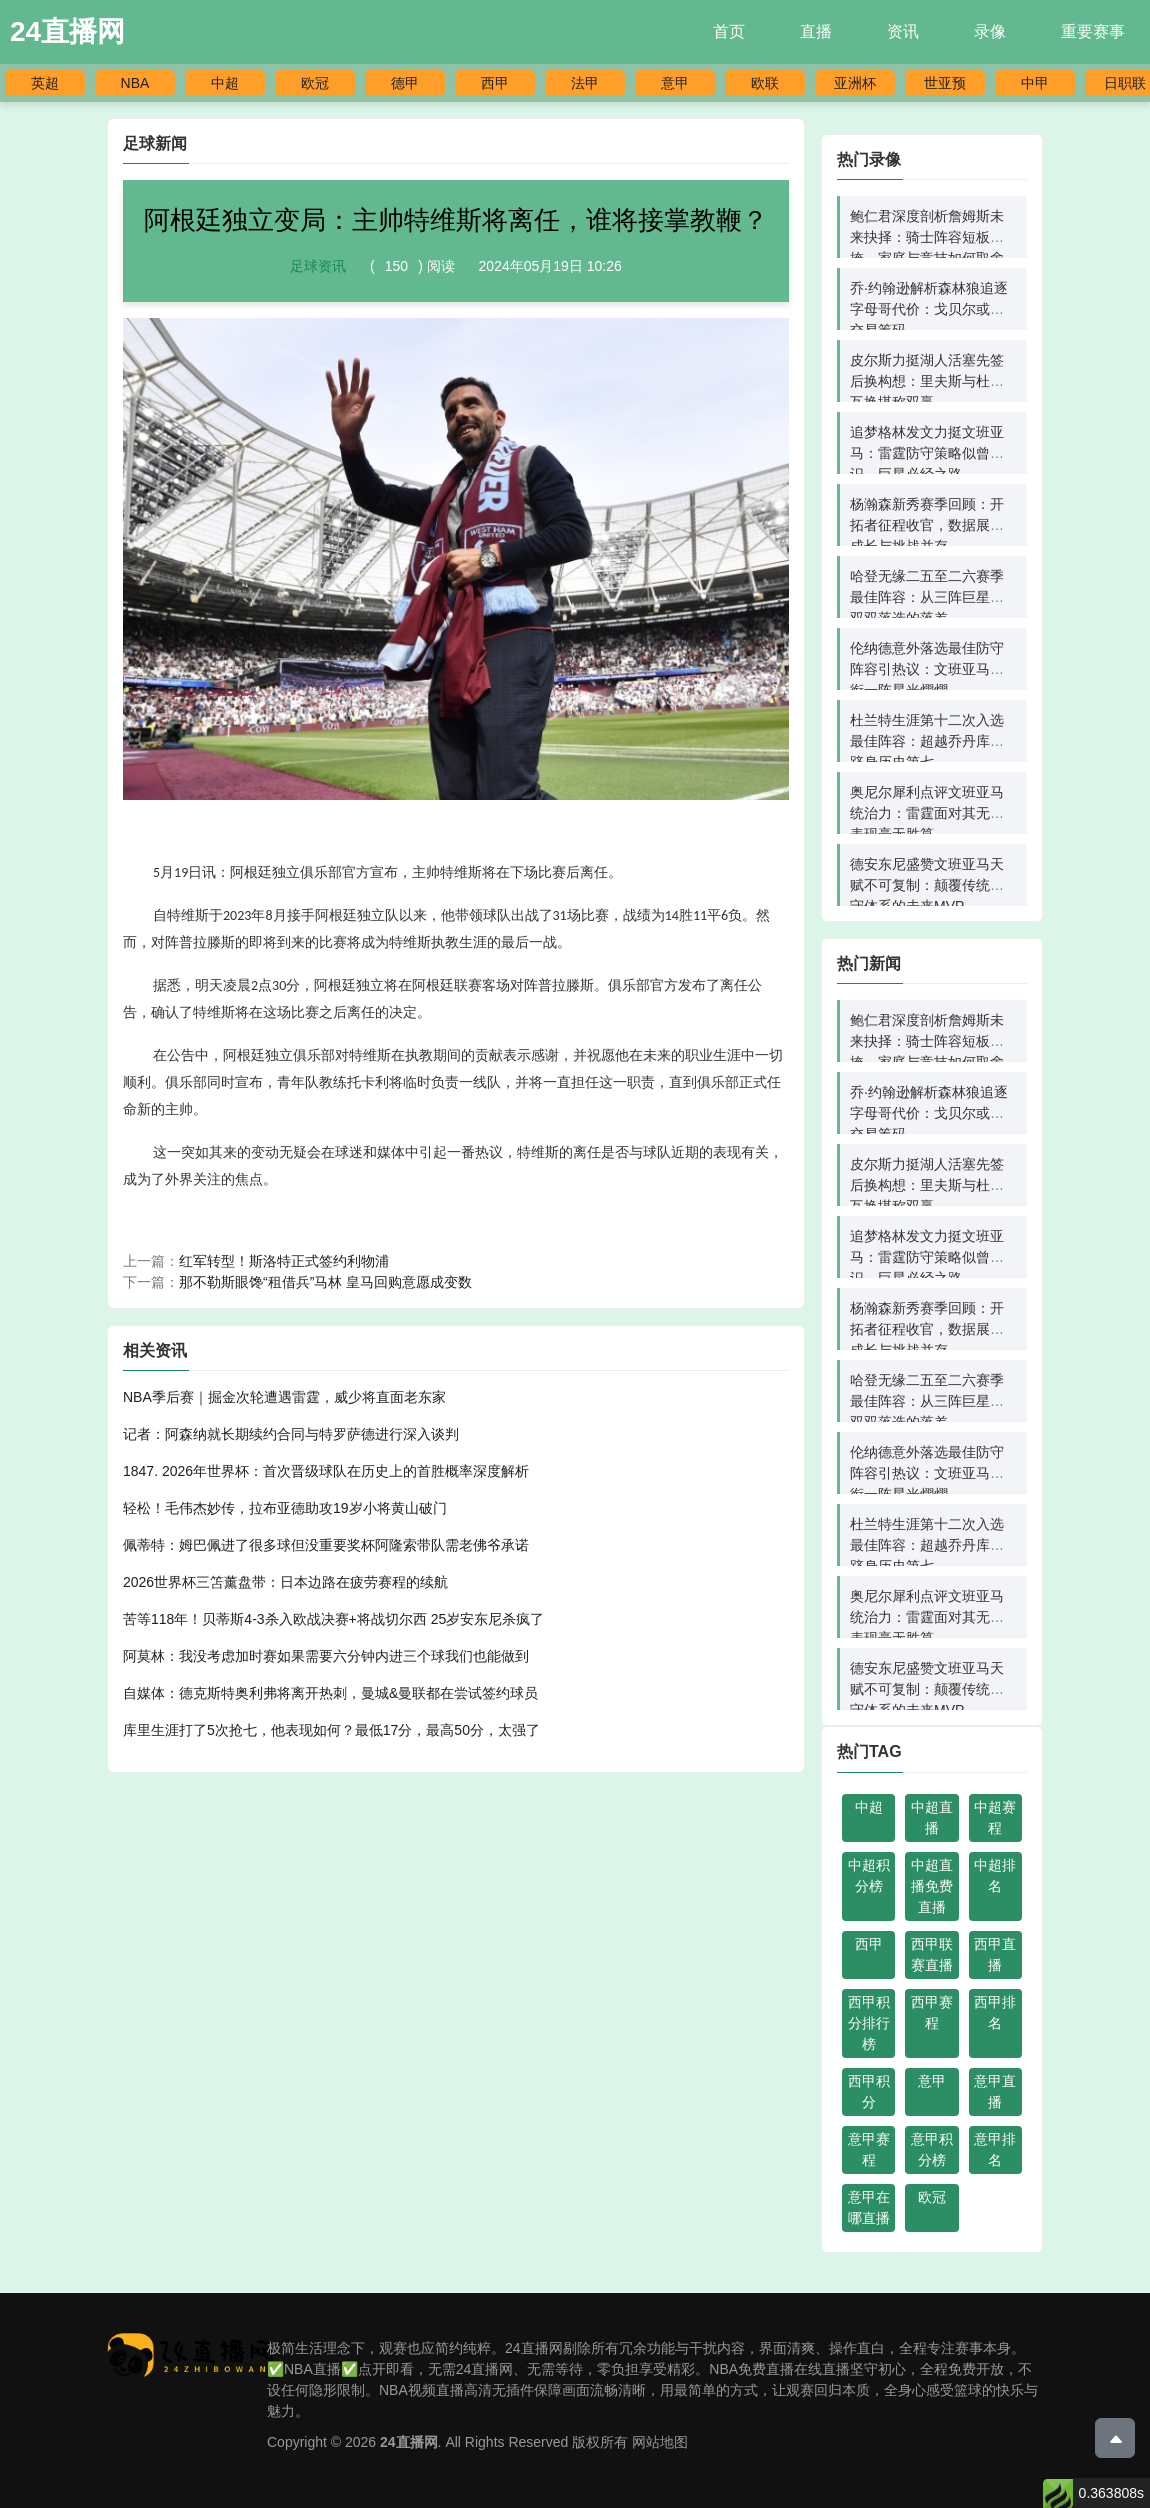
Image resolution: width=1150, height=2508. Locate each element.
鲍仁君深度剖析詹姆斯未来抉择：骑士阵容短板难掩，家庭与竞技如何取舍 (927, 237)
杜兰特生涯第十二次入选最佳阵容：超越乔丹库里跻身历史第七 (927, 741)
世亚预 (945, 83)
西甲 (495, 83)
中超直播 (932, 1817)
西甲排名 (995, 2012)
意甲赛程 (869, 2149)
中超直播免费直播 (932, 1886)
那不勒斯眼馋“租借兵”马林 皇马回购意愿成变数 (325, 1282)
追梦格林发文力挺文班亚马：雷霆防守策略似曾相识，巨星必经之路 (927, 453)
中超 (225, 83)
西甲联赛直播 (932, 1954)
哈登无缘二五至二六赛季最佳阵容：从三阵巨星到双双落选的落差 (927, 597)
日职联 (1125, 83)
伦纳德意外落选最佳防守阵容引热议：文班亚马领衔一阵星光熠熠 (927, 669)
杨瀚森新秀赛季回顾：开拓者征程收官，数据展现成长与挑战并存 (927, 525)
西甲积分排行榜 (869, 2023)
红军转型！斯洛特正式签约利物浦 (284, 1261)
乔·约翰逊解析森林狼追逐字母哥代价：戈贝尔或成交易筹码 (929, 309)
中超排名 (995, 1875)
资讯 (903, 31)
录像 (990, 31)
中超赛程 (995, 1817)
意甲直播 (995, 2091)
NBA (135, 83)
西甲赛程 (932, 2012)
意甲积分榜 (932, 2149)
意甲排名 (995, 2149)
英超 (45, 83)
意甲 (675, 83)
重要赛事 (1093, 31)
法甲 (585, 83)
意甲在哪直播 (869, 2207)
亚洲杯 (855, 83)
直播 (816, 31)
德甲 (405, 83)
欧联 (765, 83)
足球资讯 (318, 266)
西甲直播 (995, 1954)
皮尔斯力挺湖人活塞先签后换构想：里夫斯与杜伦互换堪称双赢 (927, 381)
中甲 (1035, 83)
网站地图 (660, 2442)
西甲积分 (869, 2091)
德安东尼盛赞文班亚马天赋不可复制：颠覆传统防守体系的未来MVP (927, 885)
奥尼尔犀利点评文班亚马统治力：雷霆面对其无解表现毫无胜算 (927, 813)
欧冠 (315, 83)
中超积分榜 (869, 1875)
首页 (729, 31)
